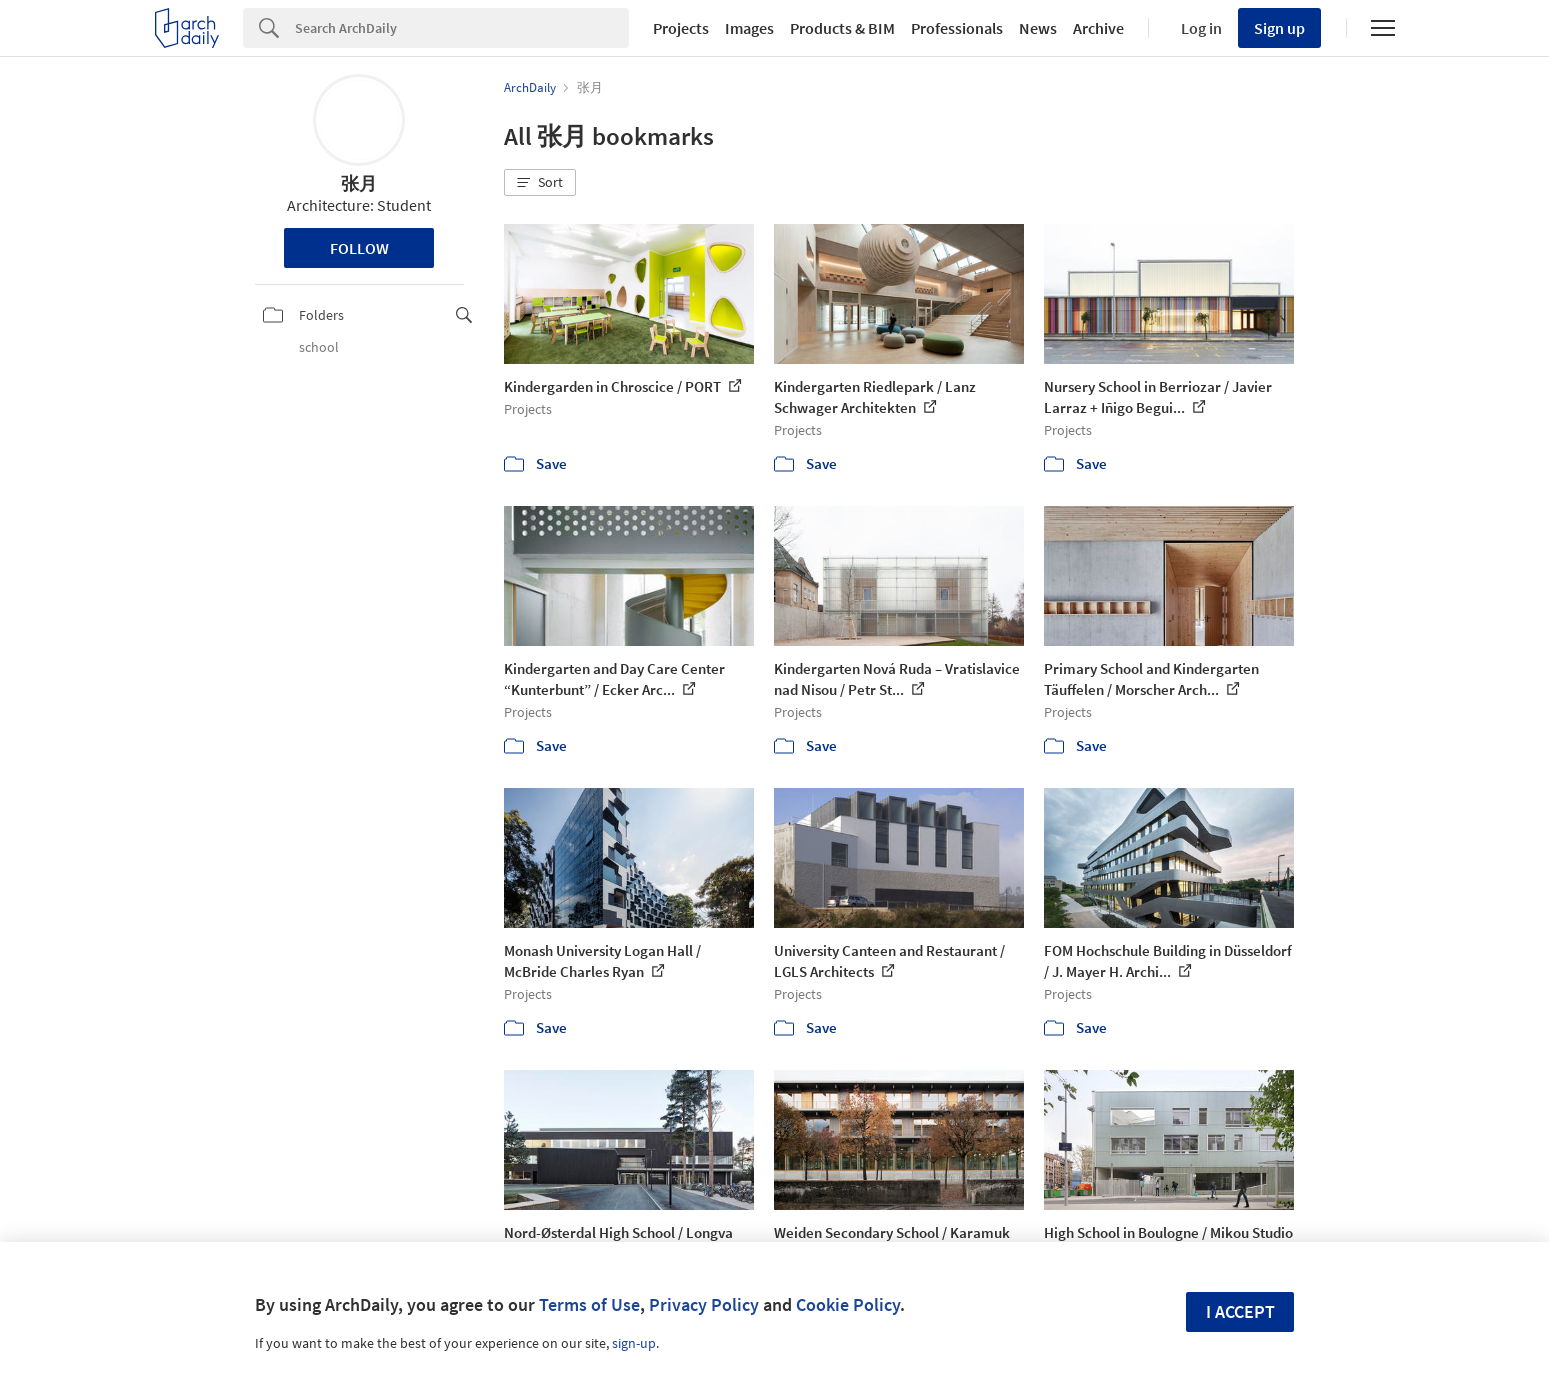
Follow (359, 248)
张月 (359, 183)
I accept (1240, 1311)
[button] (540, 183)
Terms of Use (589, 1304)
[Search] (462, 28)
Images (749, 28)
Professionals (957, 28)
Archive (1098, 28)
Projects (681, 28)
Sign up (1279, 28)
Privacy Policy (704, 1304)
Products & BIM (842, 28)
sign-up (634, 1343)
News (1038, 28)
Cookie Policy (848, 1304)
